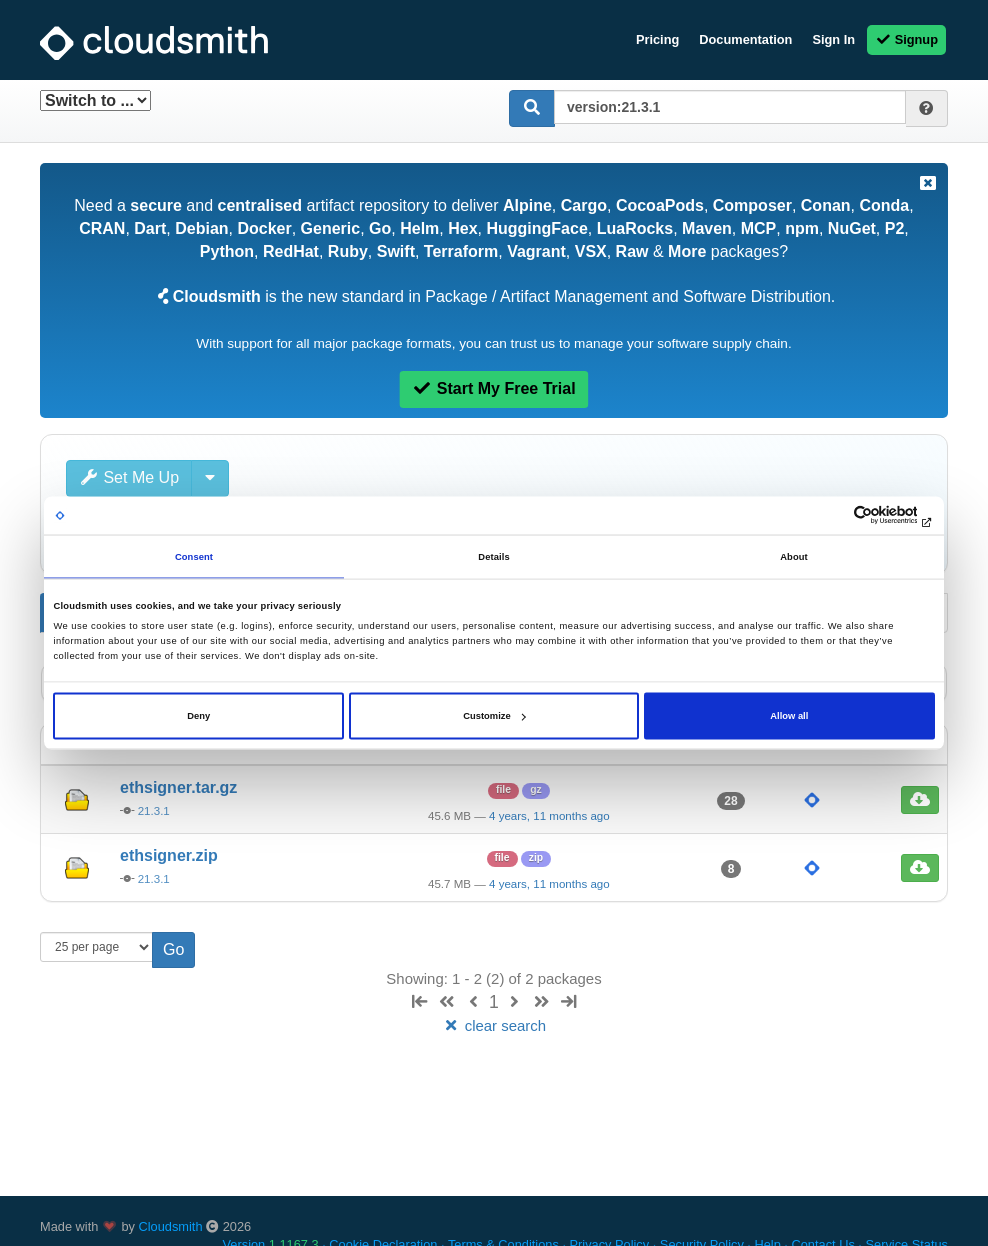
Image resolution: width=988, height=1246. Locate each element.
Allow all (789, 716)
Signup (906, 39)
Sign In (833, 39)
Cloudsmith (171, 1226)
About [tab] (794, 556)
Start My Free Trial (493, 388)
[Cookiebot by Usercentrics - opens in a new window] (847, 515)
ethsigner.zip (169, 855)
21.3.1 (154, 811)
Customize (494, 716)
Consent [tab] (194, 556)
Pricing (657, 39)
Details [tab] (493, 556)
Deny (198, 716)
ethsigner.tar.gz (178, 787)
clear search (494, 1025)
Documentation (745, 39)
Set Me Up (129, 477)
